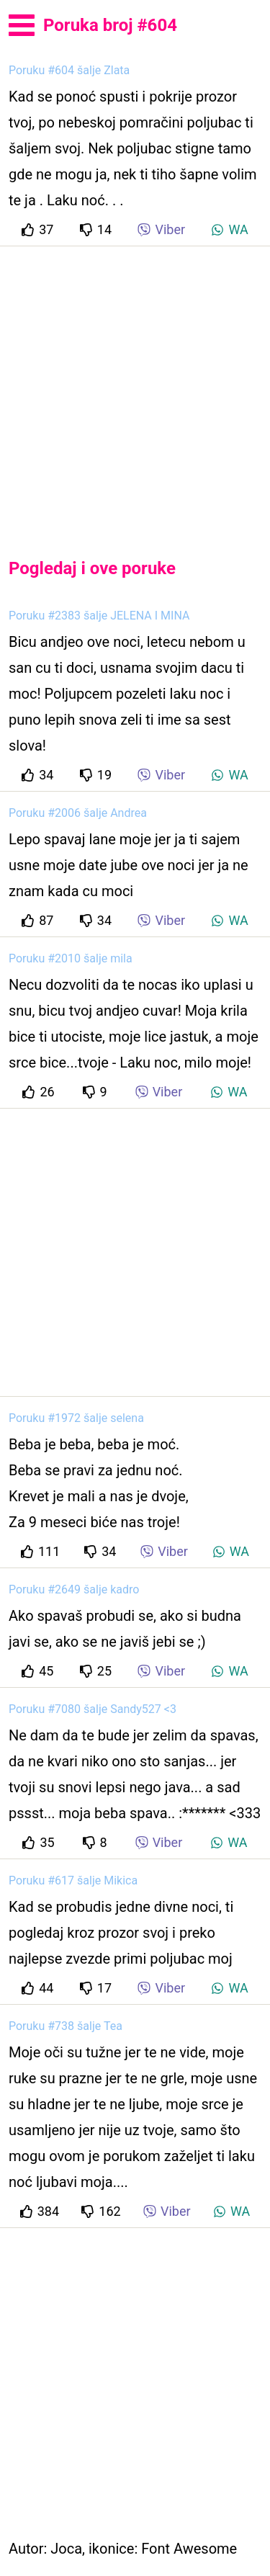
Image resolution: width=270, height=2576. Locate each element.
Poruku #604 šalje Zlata (69, 70)
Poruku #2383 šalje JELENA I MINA (99, 615)
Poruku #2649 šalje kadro (74, 1589)
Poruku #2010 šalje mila (70, 958)
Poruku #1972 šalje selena (76, 1418)
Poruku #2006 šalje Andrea (78, 813)
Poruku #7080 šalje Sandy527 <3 (92, 1709)
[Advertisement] (135, 390)
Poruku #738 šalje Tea (65, 2026)
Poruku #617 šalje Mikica (73, 1880)
